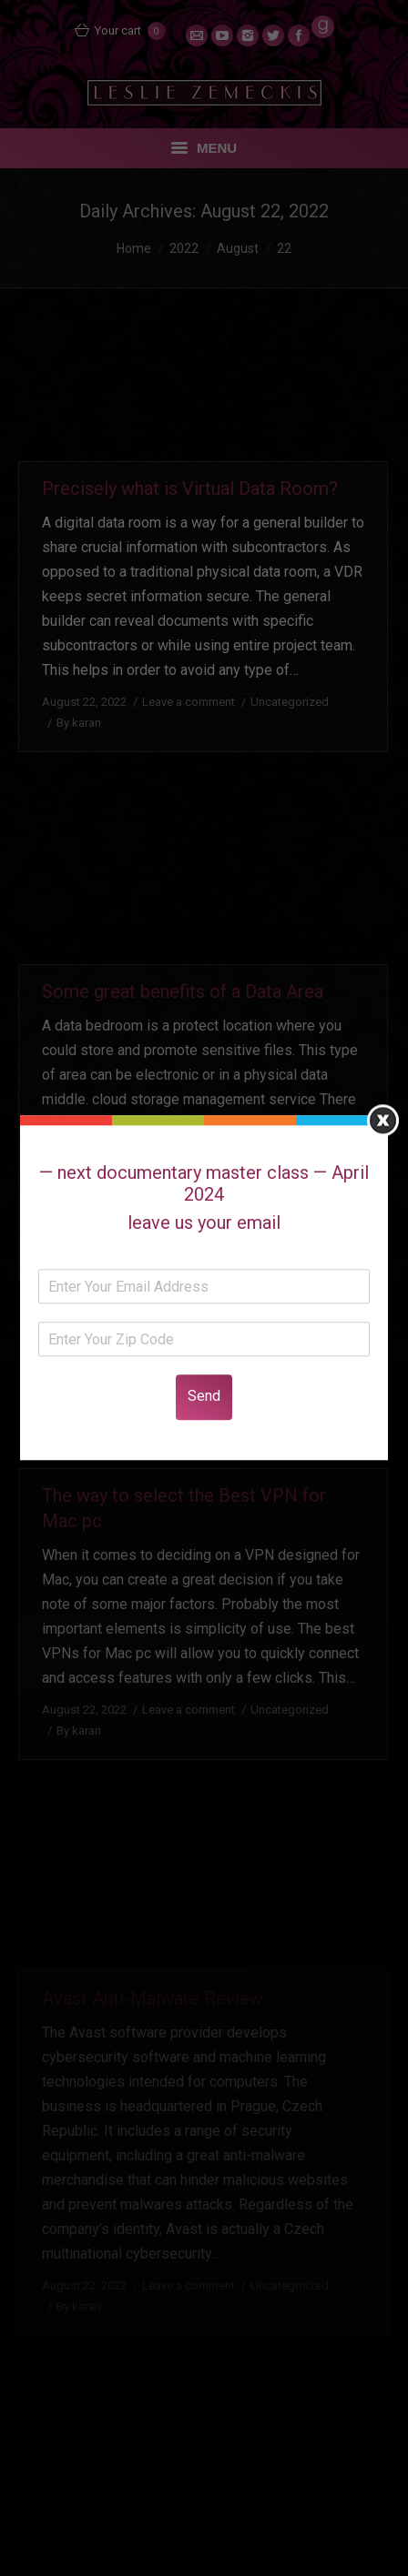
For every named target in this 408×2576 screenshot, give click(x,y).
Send (204, 1396)
